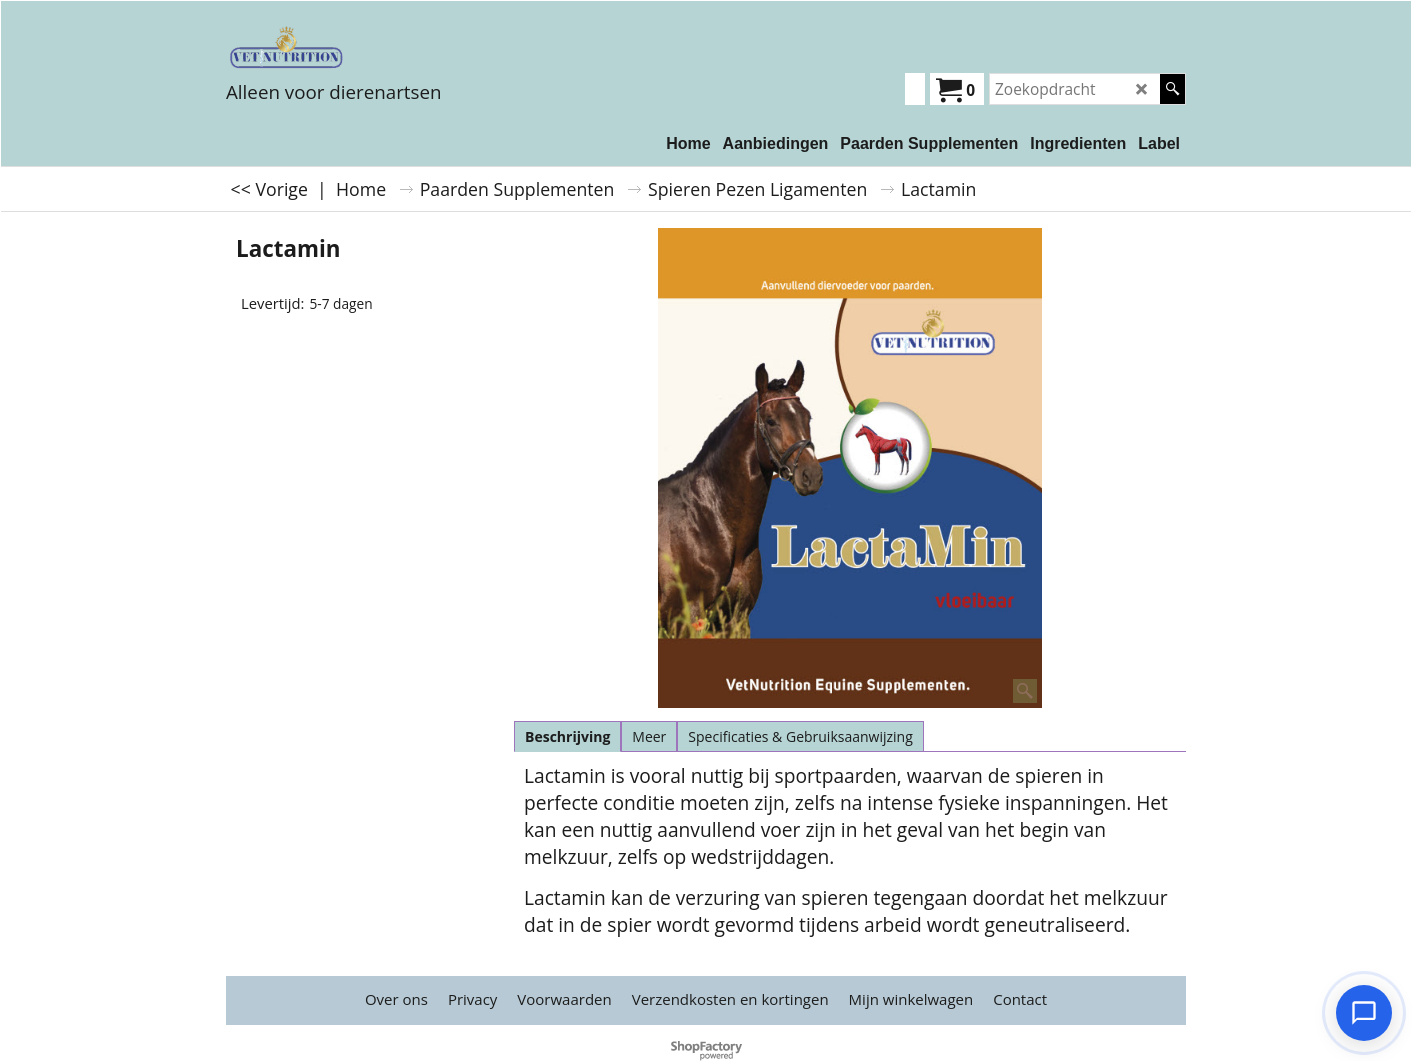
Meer (649, 736)
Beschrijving (567, 736)
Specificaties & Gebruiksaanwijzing (800, 736)
